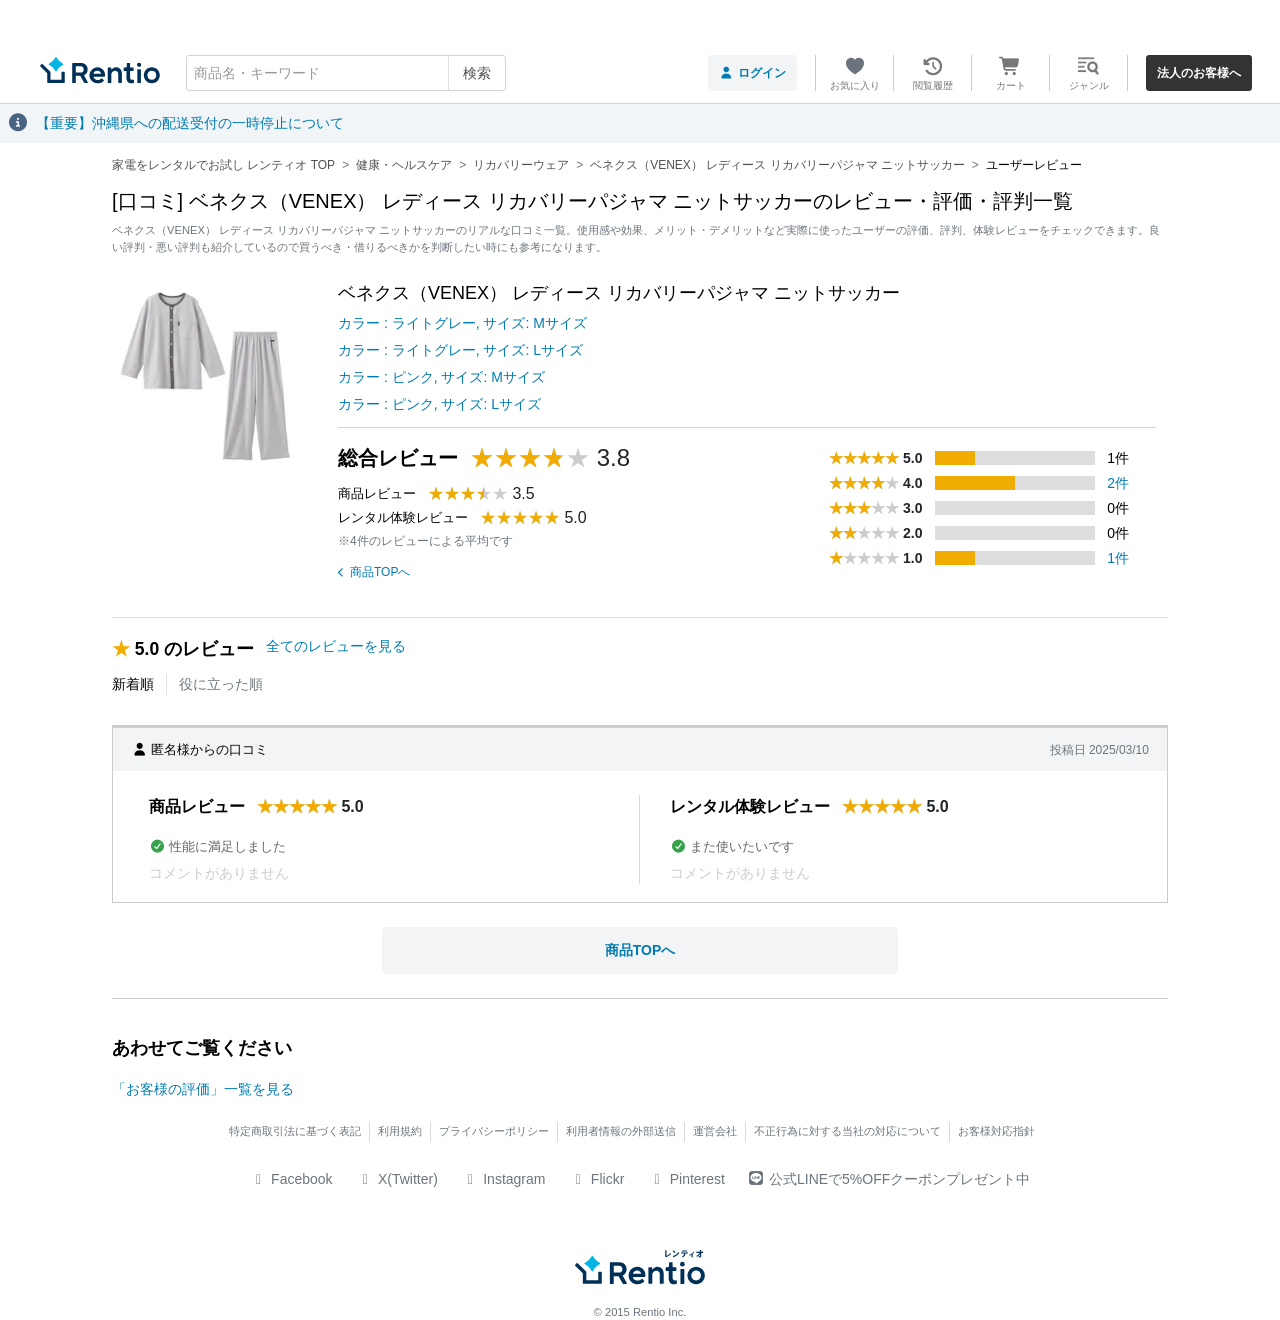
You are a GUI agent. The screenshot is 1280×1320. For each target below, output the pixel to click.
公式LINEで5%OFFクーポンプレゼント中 (889, 1179)
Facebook (291, 1179)
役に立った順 (221, 684)
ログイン (752, 73)
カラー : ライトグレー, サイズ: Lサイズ (460, 350)
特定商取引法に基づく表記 (295, 1131)
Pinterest (686, 1179)
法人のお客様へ (1199, 73)
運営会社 (715, 1131)
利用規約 (400, 1131)
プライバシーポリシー (494, 1131)
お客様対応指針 (996, 1131)
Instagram (504, 1179)
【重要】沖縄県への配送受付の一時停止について (190, 123)
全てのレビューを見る (336, 646)
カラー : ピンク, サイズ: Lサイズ (439, 404)
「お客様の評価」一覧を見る (203, 1089)
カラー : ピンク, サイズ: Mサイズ (441, 377)
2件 (1118, 483)
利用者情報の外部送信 (621, 1131)
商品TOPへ (374, 572)
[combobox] (346, 73)
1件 (1118, 558)
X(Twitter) (397, 1179)
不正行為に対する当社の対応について (847, 1131)
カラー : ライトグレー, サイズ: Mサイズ (462, 323)
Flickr (596, 1179)
